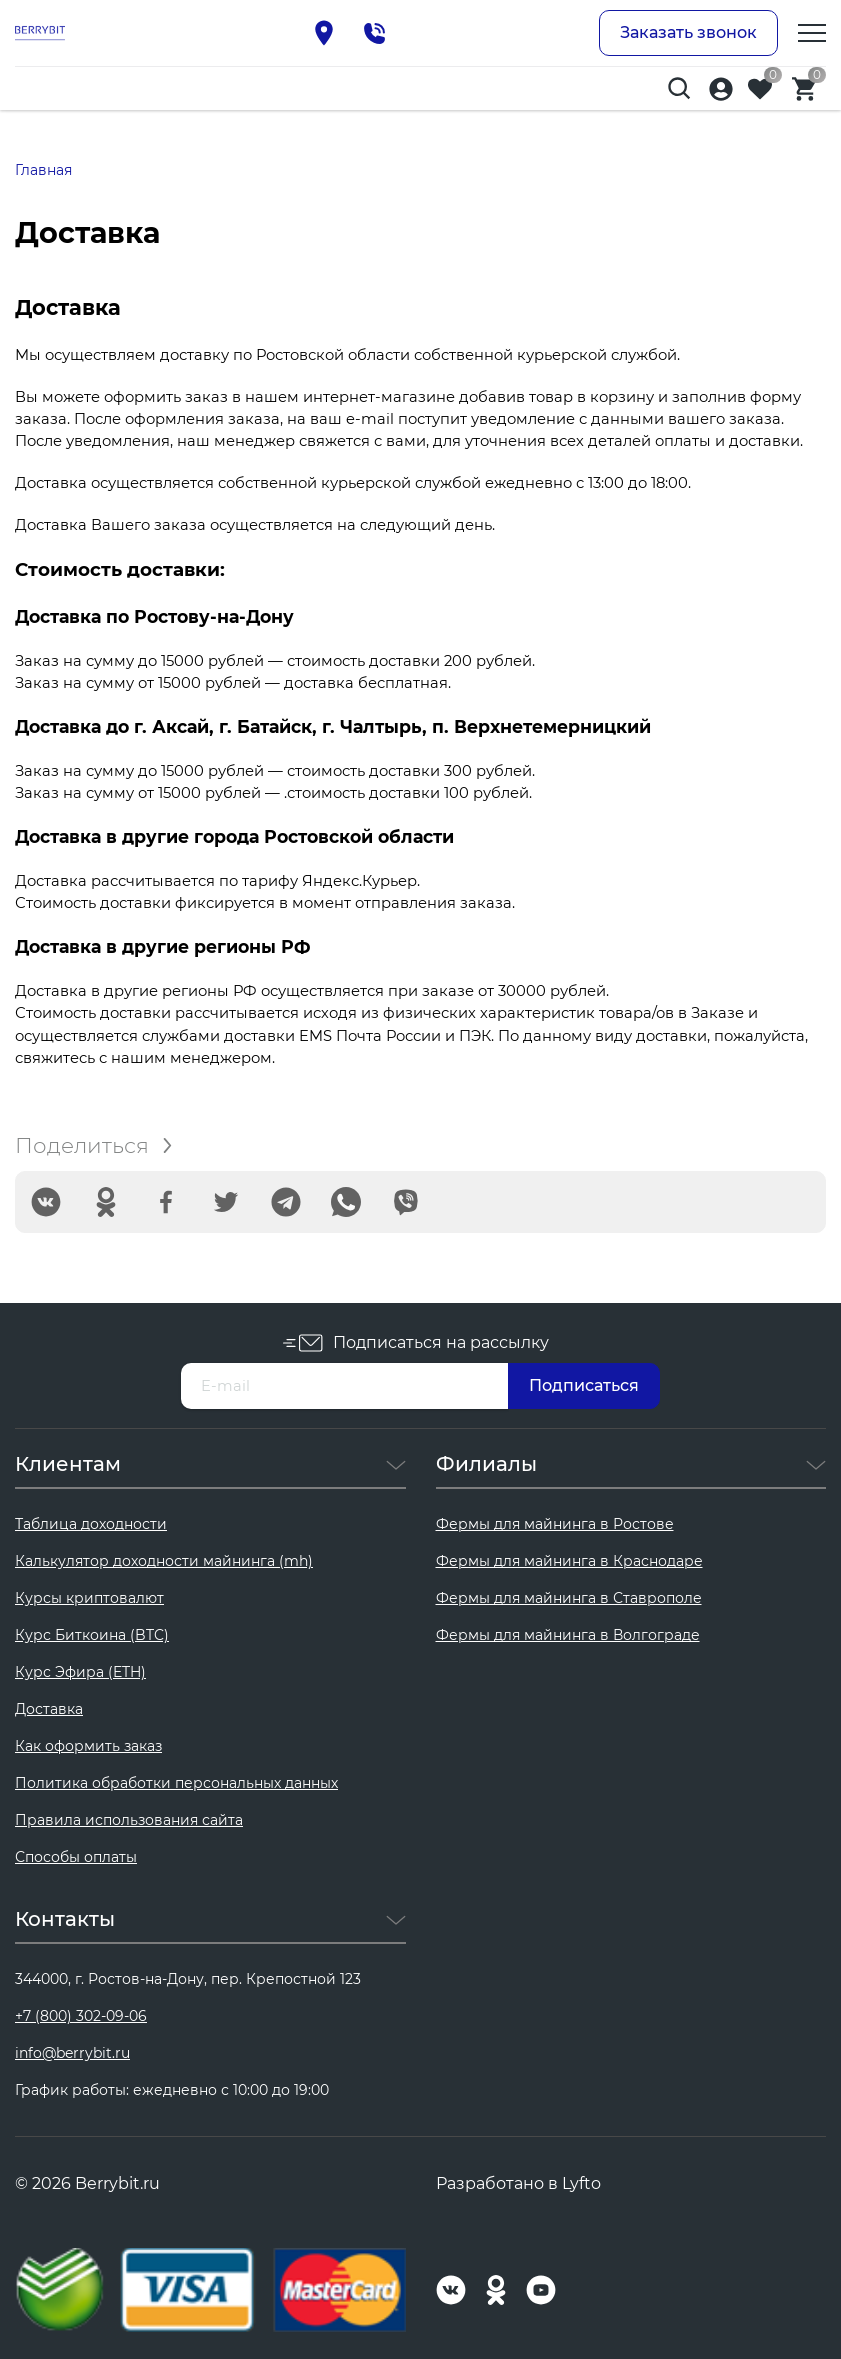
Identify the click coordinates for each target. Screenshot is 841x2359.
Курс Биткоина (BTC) (92, 1635)
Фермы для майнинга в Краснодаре (569, 1561)
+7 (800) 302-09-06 (81, 2016)
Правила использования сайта (129, 1820)
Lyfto (581, 2183)
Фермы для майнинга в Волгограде (568, 1635)
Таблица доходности (91, 1524)
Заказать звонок (688, 32)
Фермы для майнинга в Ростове (555, 1524)
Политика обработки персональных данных (176, 1783)
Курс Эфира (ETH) (80, 1672)
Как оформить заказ (88, 1746)
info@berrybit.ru (72, 2053)
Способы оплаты (76, 1857)
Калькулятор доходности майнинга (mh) (164, 1561)
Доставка (49, 1709)
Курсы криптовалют (89, 1598)
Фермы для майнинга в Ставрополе (569, 1598)
